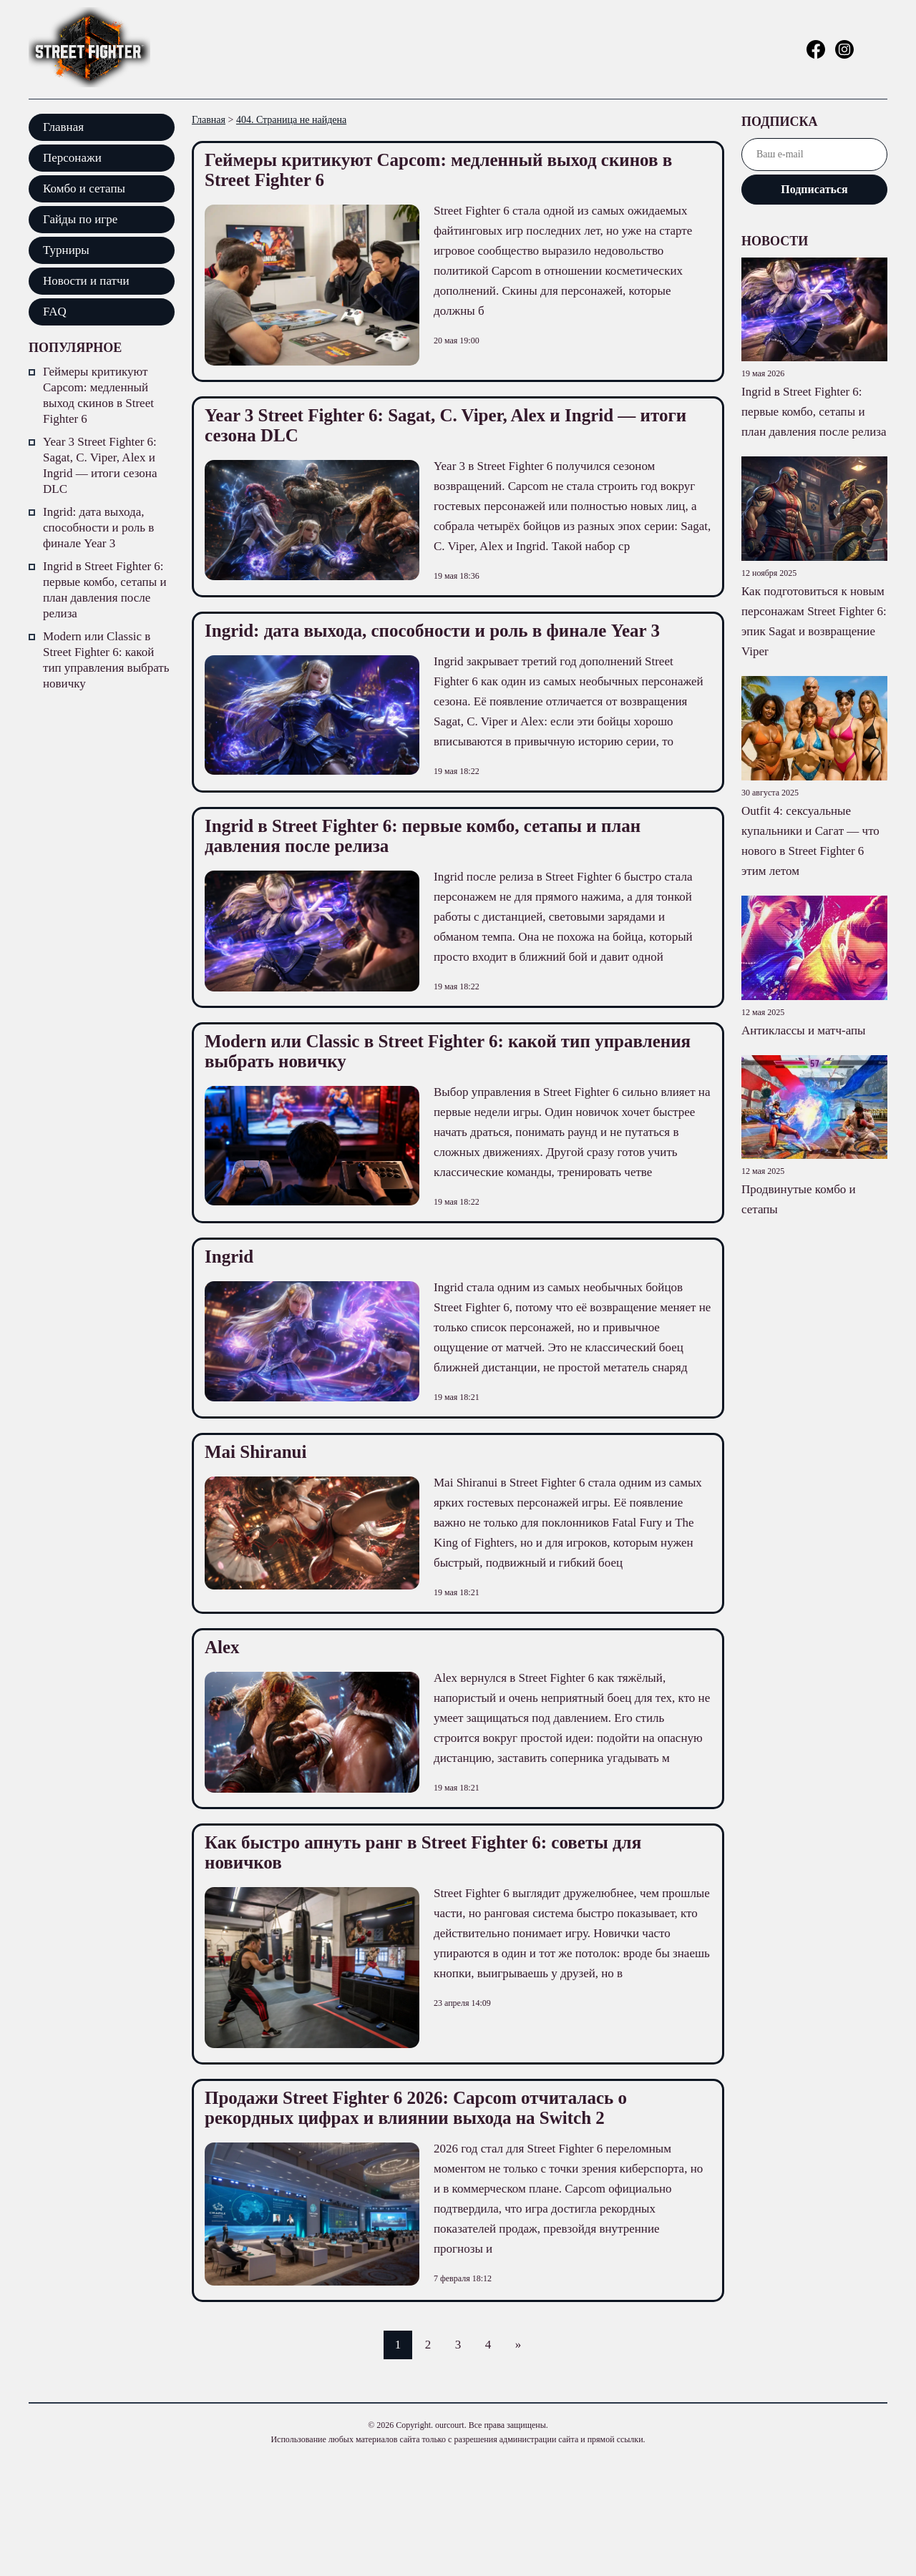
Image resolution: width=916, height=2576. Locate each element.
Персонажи (72, 158)
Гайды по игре (80, 219)
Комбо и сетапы (84, 188)
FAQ (55, 311)
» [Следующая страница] (518, 2344)
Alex (222, 1647)
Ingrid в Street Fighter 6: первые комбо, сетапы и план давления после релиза (105, 589)
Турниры (66, 250)
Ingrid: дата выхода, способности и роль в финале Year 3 (98, 527)
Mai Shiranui (255, 1451)
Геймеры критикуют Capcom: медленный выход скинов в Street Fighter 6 (98, 395)
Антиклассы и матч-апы (803, 1030)
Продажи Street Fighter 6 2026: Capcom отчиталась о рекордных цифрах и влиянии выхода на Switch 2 (416, 2107)
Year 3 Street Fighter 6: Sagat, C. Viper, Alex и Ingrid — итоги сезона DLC (100, 465)
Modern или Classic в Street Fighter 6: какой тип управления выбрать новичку (106, 660)
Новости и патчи (86, 281)
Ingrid (229, 1256)
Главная (63, 127)
